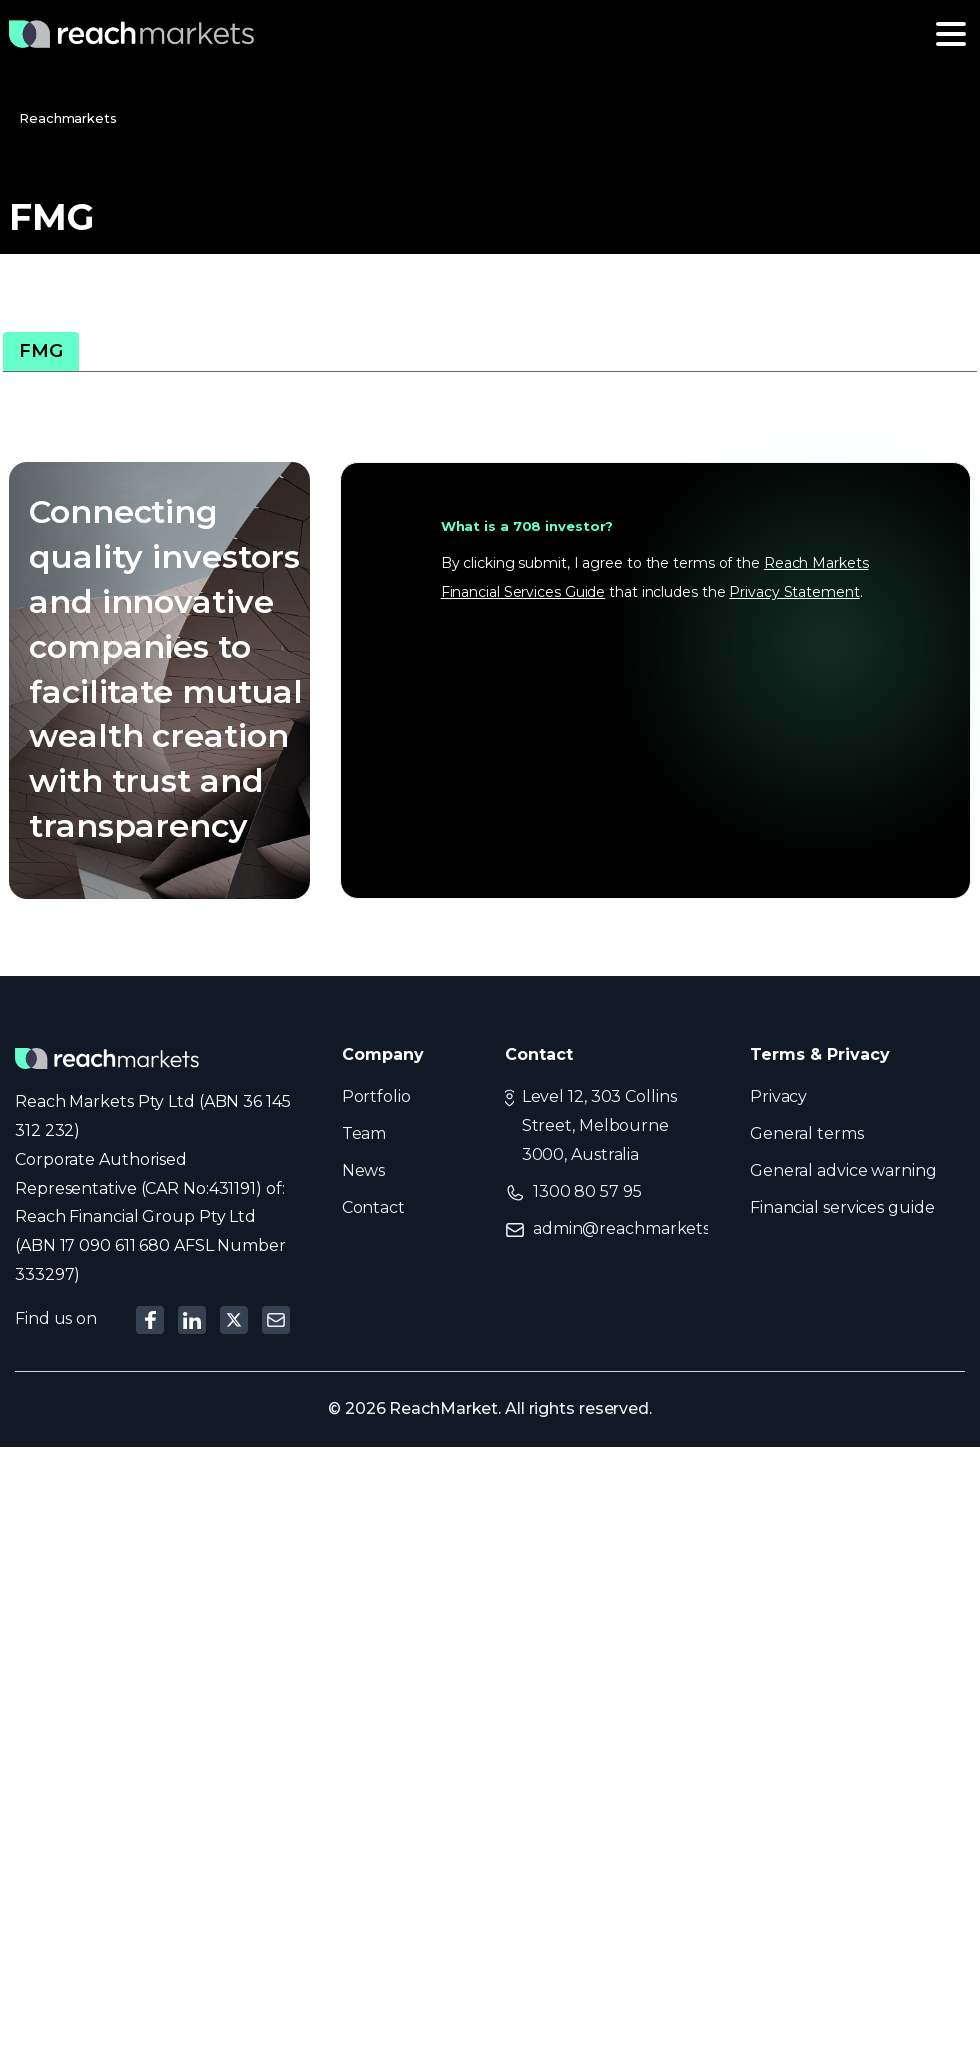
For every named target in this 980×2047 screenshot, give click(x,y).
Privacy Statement (794, 592)
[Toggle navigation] (951, 34)
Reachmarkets (68, 118)
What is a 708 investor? (527, 526)
